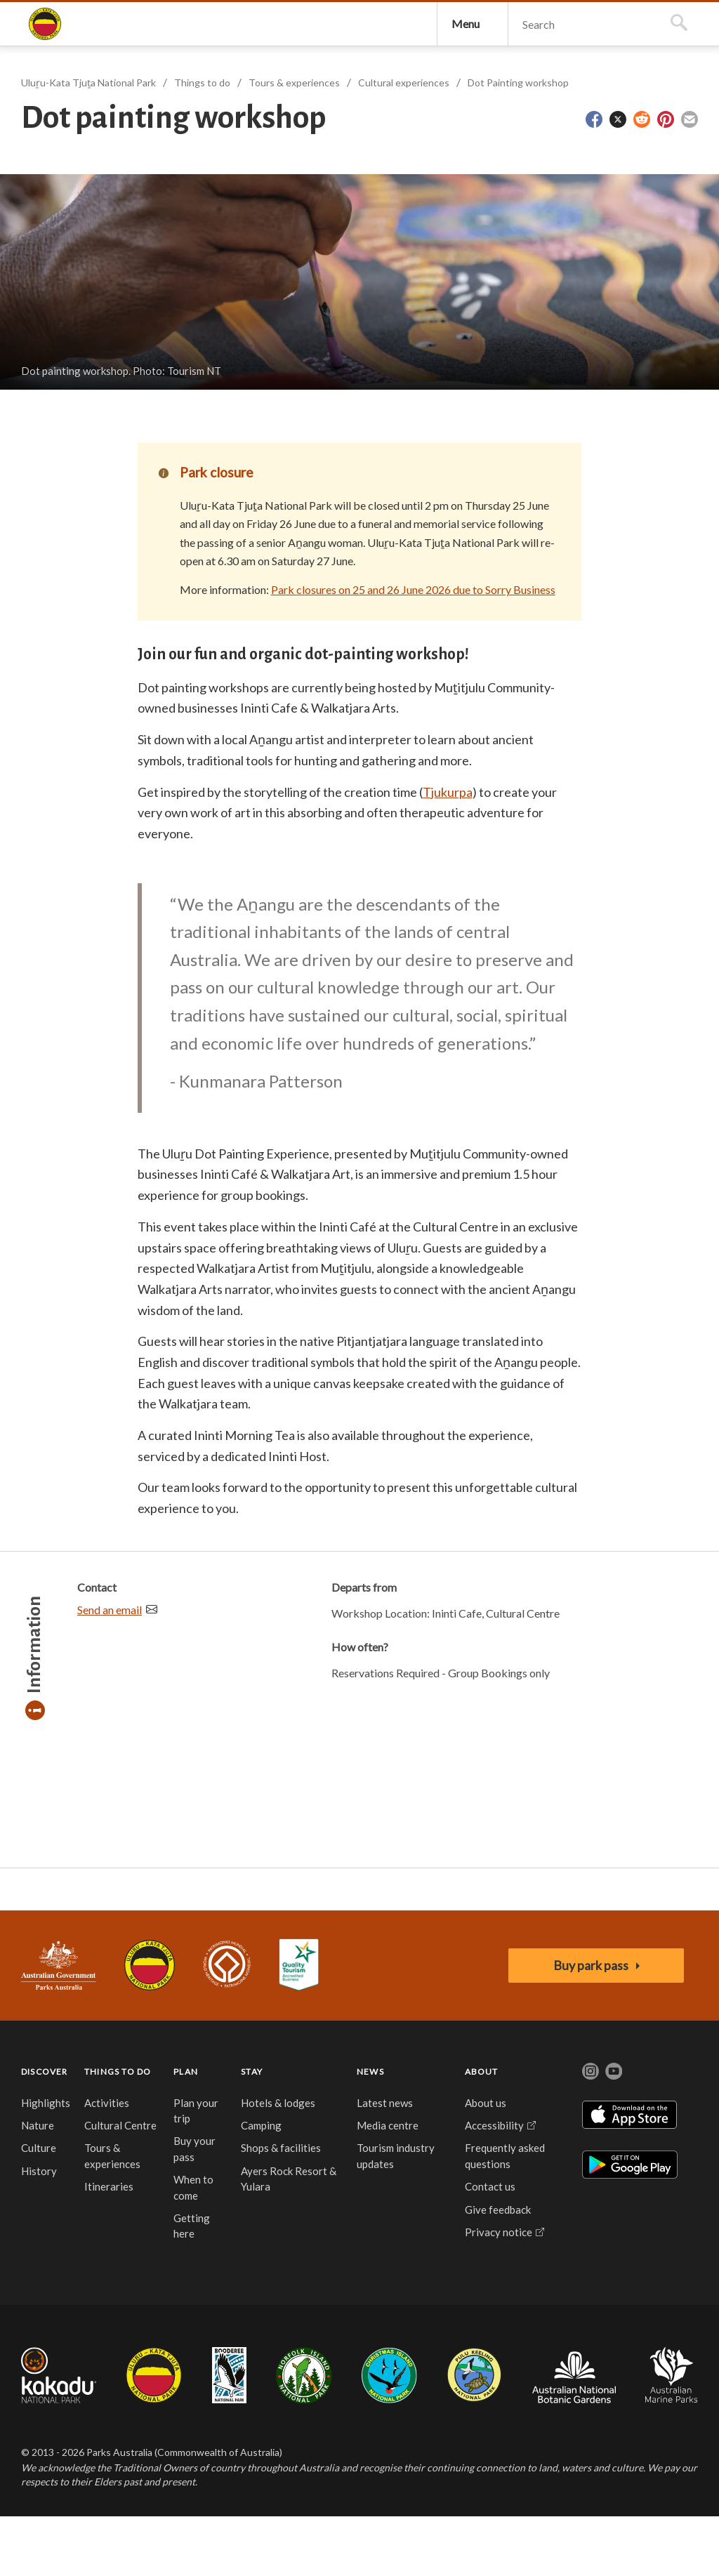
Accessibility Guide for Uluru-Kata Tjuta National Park (299, 2024)
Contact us (490, 2246)
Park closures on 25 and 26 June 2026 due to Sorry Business (413, 649)
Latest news (385, 2161)
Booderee (229, 2434)
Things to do (202, 142)
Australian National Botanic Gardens (574, 2434)
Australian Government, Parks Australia (58, 2024)
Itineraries (108, 2246)
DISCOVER (44, 2130)
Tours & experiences (294, 142)
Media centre (387, 2184)
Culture (38, 2207)
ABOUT (482, 2130)
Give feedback (498, 2268)
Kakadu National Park (58, 2434)
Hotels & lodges (278, 2161)
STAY (252, 2130)
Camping (261, 2184)
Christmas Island (389, 2434)
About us (485, 2161)
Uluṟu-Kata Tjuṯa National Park (45, 53)
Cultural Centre (120, 2184)
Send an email (109, 1669)
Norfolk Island (304, 2434)
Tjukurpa (448, 851)
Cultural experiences (403, 142)
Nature (37, 2184)
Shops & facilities (281, 2207)
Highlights (45, 2161)
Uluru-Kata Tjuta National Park (149, 2025)
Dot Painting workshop (518, 142)
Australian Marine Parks (671, 2434)
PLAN (185, 2130)
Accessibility (494, 2184)
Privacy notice (498, 2291)
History (39, 2230)
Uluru (154, 2434)
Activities (106, 2161)
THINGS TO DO (117, 2130)
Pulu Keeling (474, 2434)
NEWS (370, 2130)
